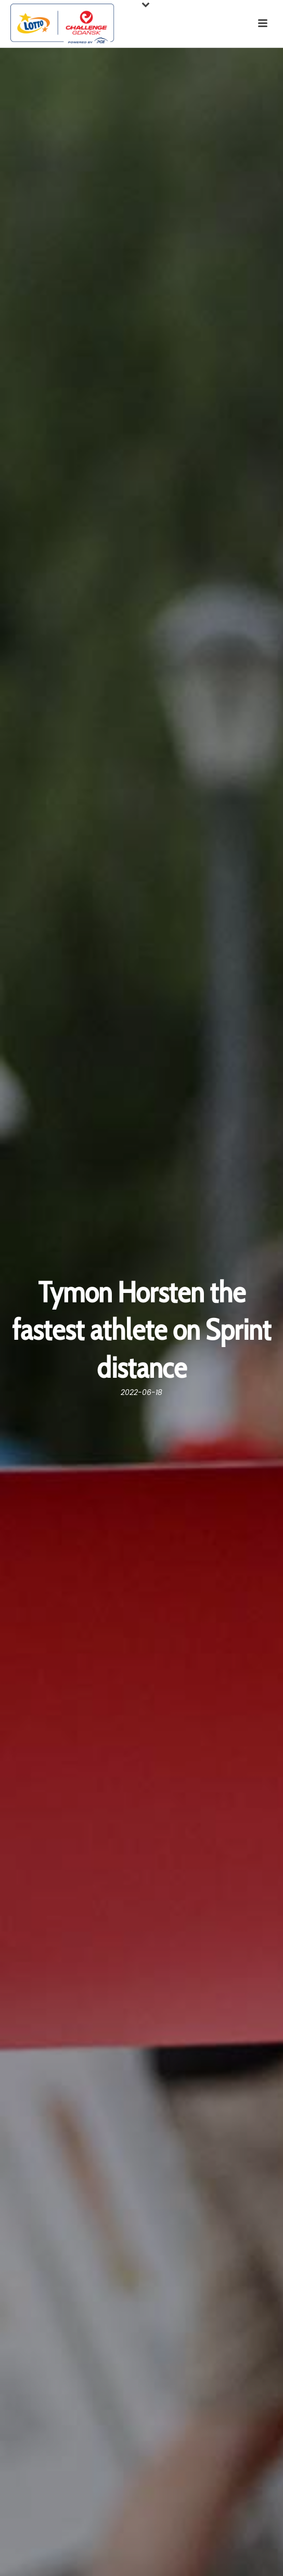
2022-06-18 (141, 1392)
